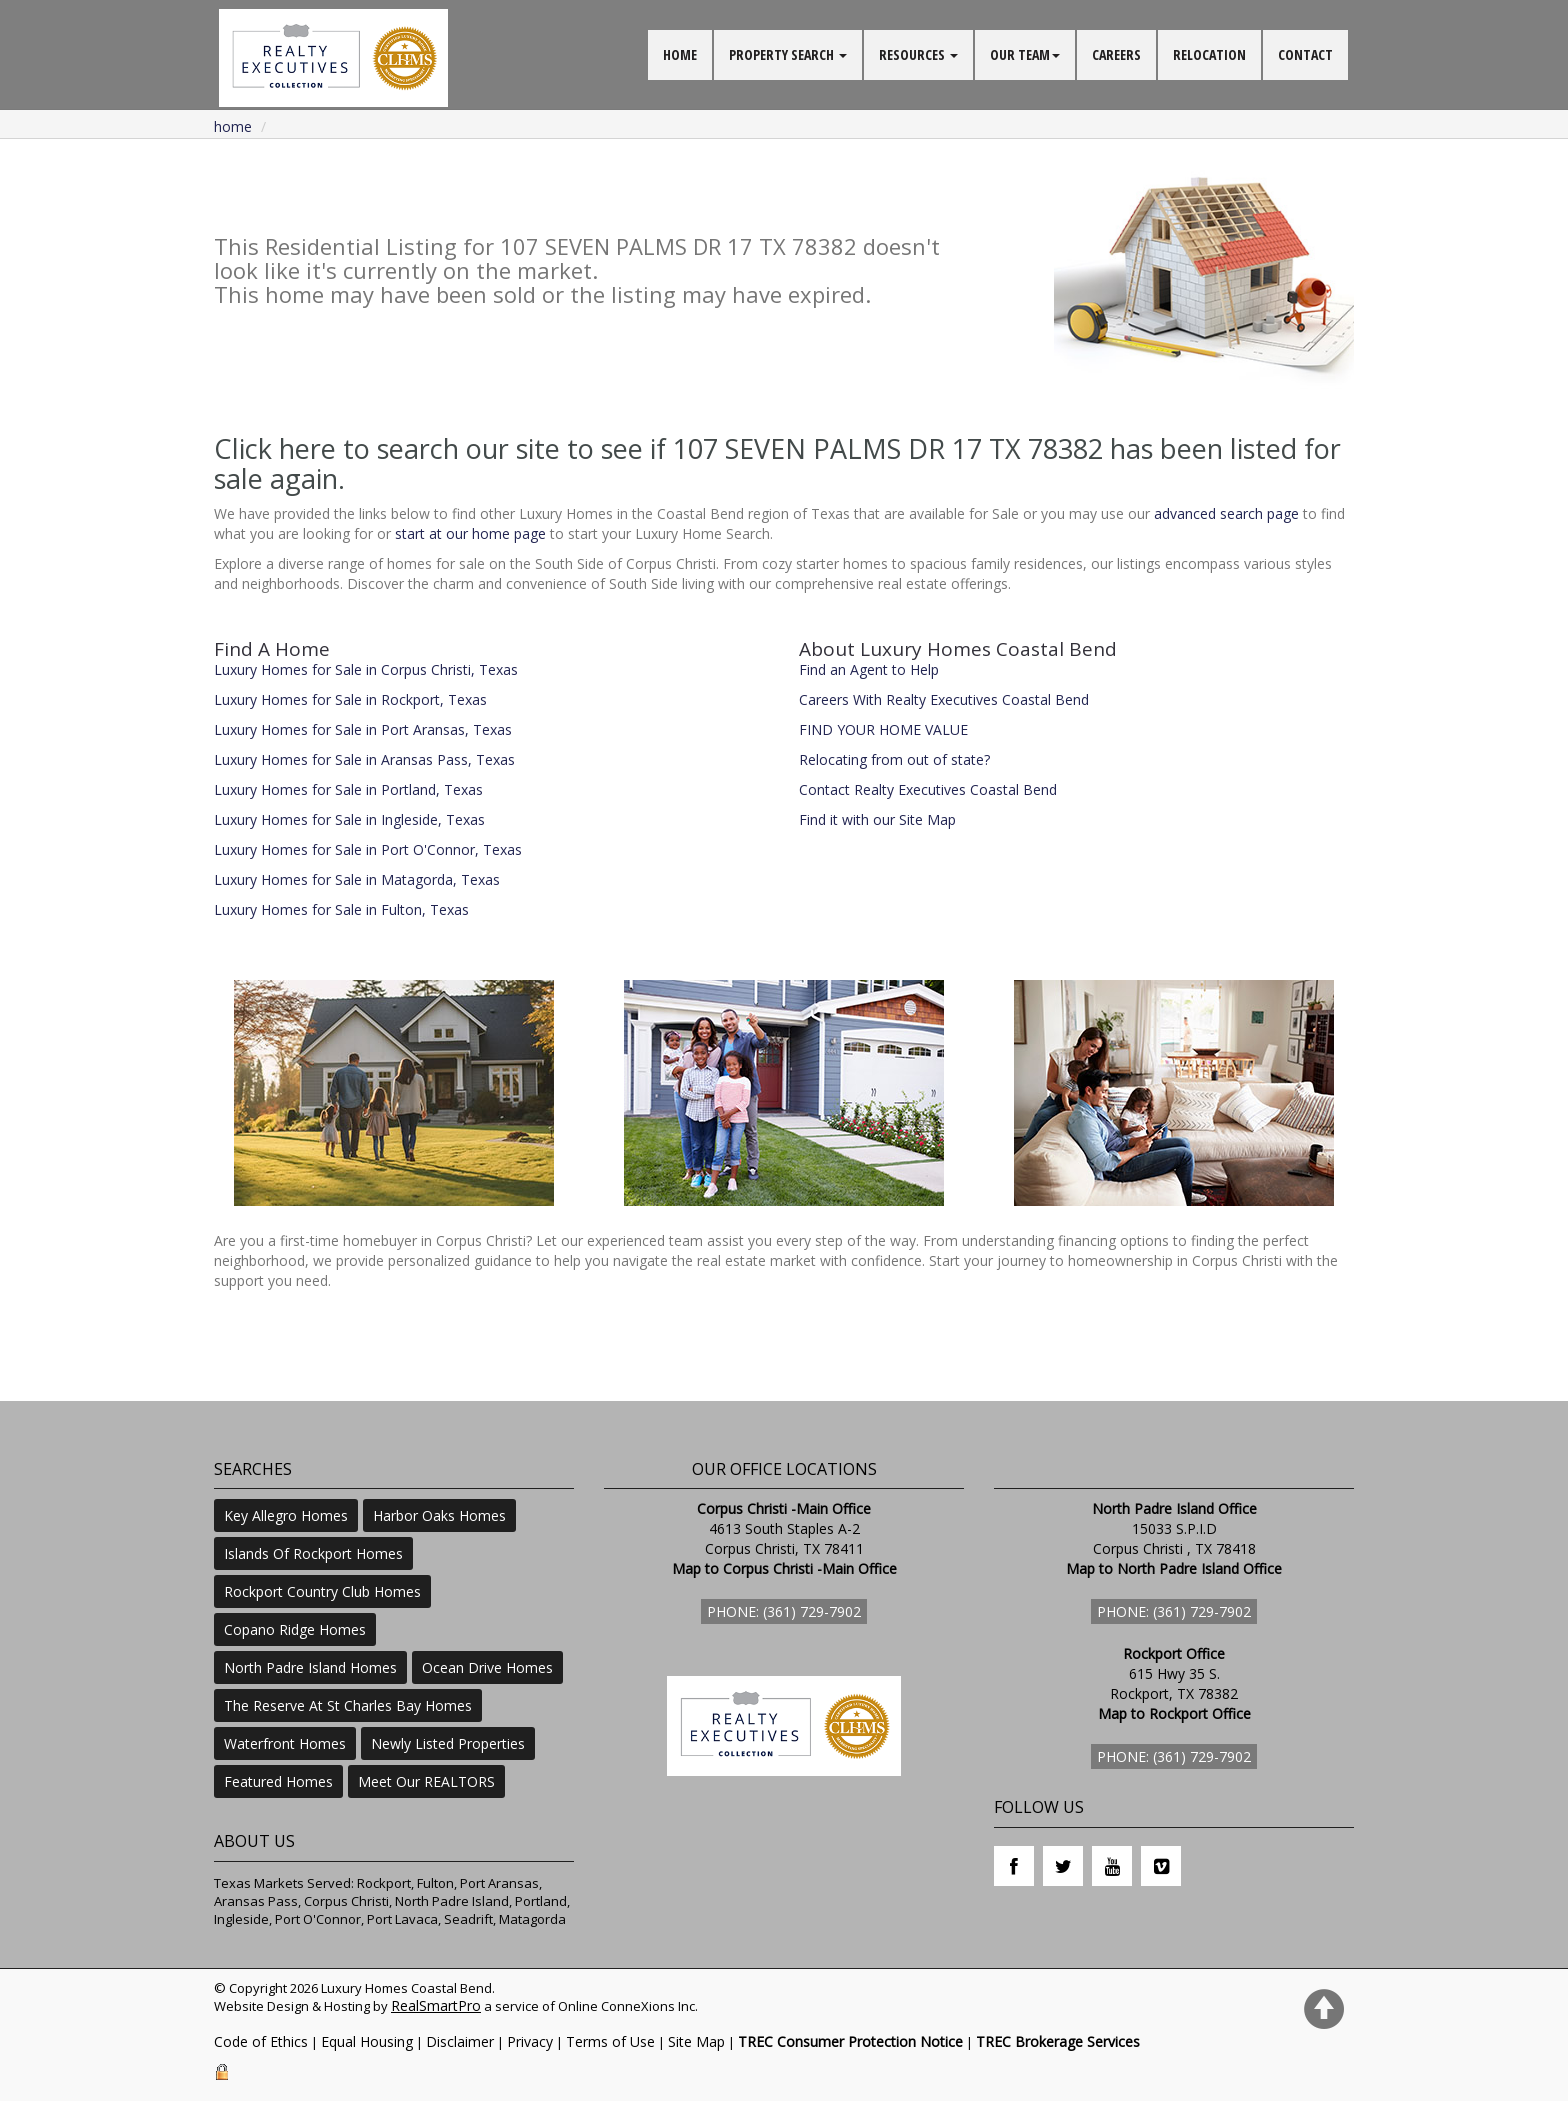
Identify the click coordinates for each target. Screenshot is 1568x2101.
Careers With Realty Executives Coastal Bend (944, 699)
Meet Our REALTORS (426, 1781)
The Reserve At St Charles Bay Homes (348, 1705)
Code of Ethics (261, 2041)
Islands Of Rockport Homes (313, 1553)
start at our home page (470, 533)
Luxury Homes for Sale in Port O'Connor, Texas (368, 849)
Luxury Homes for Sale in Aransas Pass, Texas (364, 759)
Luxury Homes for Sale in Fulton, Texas (341, 909)
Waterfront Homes (285, 1743)
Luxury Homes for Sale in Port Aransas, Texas (363, 729)
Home (233, 126)
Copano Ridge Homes (295, 1629)
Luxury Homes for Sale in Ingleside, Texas (349, 819)
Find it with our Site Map (877, 819)
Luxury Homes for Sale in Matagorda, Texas (357, 879)
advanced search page (1226, 513)
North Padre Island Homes (310, 1667)
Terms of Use (610, 2041)
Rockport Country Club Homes (322, 1591)
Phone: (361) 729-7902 (784, 1611)
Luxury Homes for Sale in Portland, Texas (348, 789)
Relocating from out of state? (894, 759)
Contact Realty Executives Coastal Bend (928, 789)
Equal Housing (367, 2041)
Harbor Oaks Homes (439, 1515)
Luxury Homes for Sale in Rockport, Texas (350, 699)
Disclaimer (460, 2041)
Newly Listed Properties (448, 1743)
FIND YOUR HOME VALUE (883, 729)
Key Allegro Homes (286, 1515)
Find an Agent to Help (869, 669)
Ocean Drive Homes (487, 1667)
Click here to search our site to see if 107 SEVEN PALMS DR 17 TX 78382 (658, 448)
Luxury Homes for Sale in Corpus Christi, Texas (366, 669)
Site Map (696, 2041)
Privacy (530, 2041)
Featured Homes (278, 1781)
